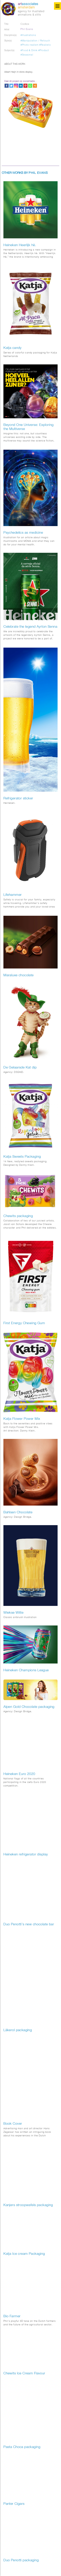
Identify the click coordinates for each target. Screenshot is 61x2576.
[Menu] (57, 6)
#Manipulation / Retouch (35, 40)
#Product (43, 50)
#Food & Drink (29, 50)
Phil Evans (26, 29)
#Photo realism (29, 44)
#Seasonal (26, 54)
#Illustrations (28, 35)
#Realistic (45, 44)
